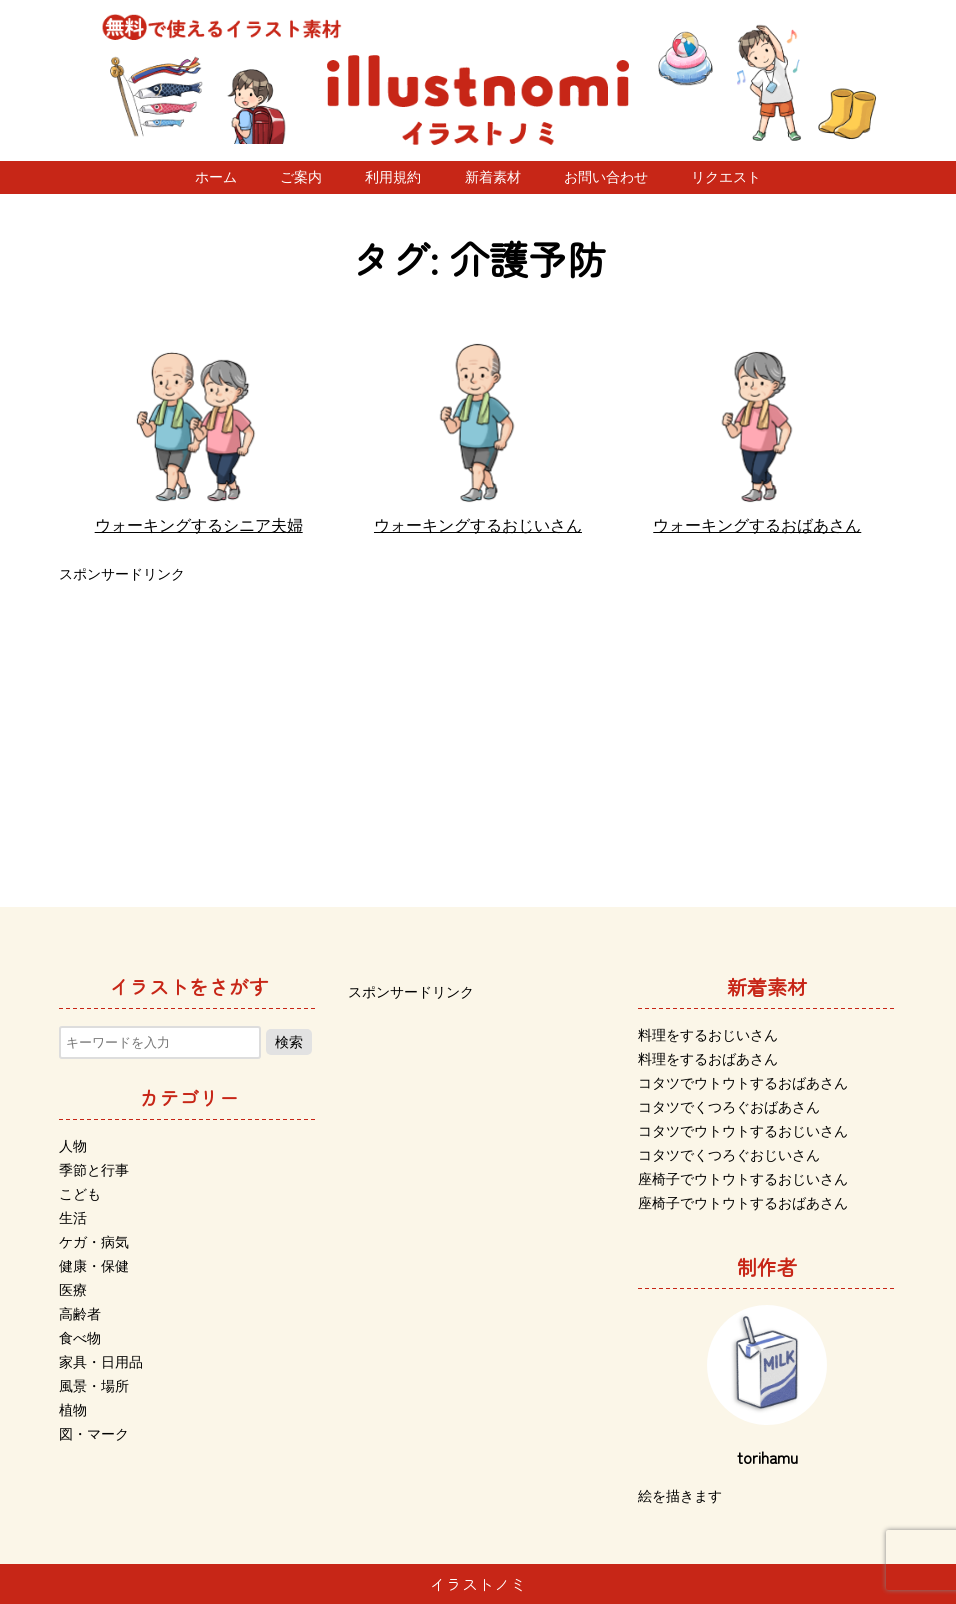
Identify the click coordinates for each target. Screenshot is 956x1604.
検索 (289, 1042)
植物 (73, 1410)
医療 (73, 1290)
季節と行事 (94, 1170)
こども (80, 1194)
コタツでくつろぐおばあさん (729, 1107)
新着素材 (493, 177)
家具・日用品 (101, 1362)
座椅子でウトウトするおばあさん (743, 1203)
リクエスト (726, 177)
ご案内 (301, 177)
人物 (73, 1146)
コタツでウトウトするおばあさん (743, 1083)
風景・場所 (94, 1386)
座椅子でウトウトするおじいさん (743, 1179)
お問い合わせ (606, 177)
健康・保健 (94, 1266)
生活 (73, 1218)
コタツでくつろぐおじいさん (729, 1155)
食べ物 (80, 1338)
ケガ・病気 (94, 1242)
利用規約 (393, 177)
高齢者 (80, 1314)
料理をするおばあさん (708, 1059)
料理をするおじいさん (708, 1035)
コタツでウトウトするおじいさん (743, 1131)
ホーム (216, 177)
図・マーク (94, 1434)
